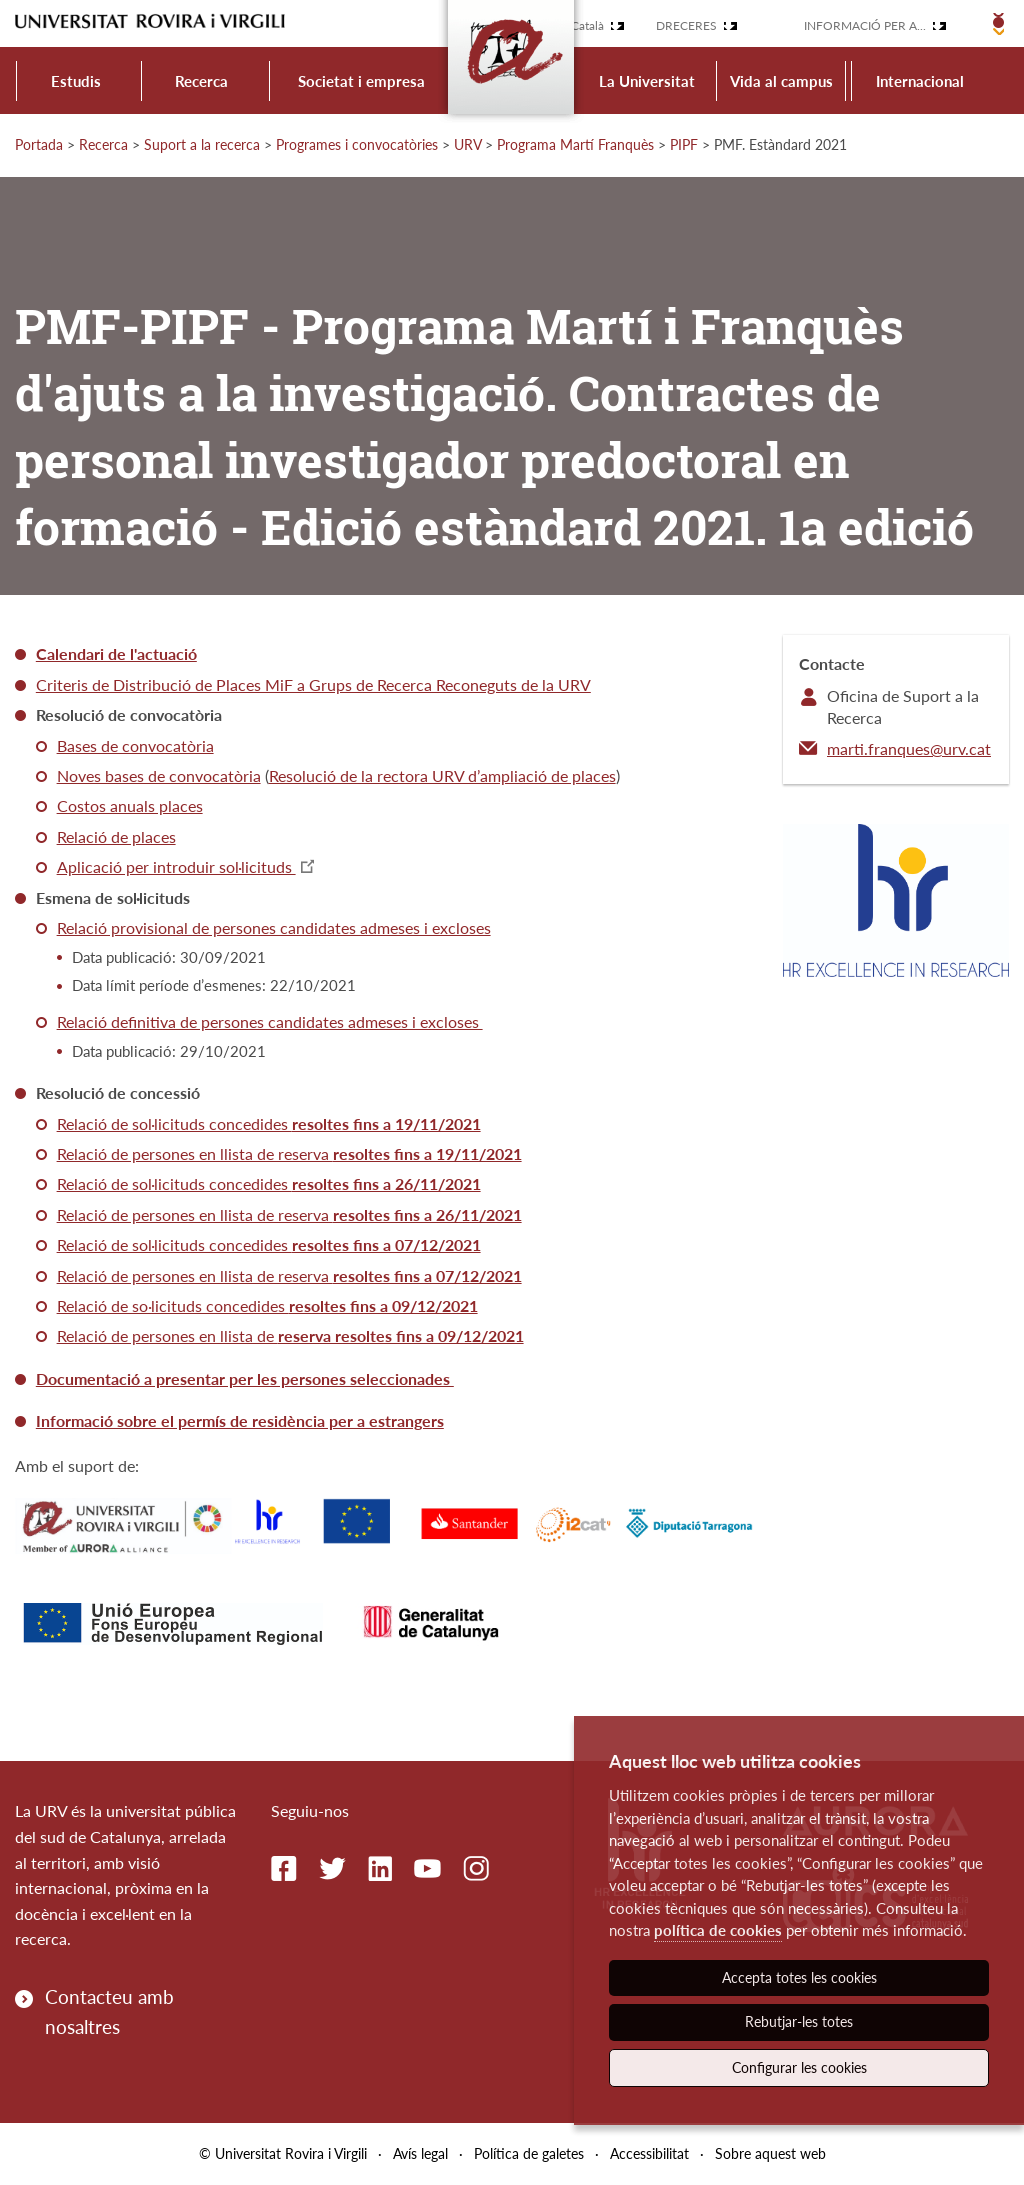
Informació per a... (865, 25)
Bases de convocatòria (135, 745)
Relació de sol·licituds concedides (269, 1123)
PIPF (684, 144)
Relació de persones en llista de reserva (289, 1153)
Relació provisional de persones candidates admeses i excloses (274, 927)
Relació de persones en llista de (290, 1335)
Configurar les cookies (799, 2067)
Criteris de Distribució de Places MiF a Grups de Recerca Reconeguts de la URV (313, 684)
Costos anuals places (130, 805)
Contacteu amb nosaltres (109, 2011)
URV (467, 144)
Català (587, 25)
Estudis (76, 81)
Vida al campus (781, 81)
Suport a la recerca (202, 144)
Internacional (920, 81)
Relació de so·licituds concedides (267, 1305)
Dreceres (686, 25)
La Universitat (647, 81)
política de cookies (718, 1930)
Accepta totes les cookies (799, 1977)
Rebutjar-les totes (799, 2021)
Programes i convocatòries (357, 144)
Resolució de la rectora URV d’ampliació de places (442, 775)
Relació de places (116, 836)
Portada (39, 144)
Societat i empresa (361, 81)
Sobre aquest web (770, 2153)
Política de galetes (529, 2153)
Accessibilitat (649, 2153)
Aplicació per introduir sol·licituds (176, 866)
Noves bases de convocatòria (159, 775)
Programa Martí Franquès (575, 144)
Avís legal (420, 2153)
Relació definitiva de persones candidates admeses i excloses (270, 1021)
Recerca (201, 81)
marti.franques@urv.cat (909, 748)
